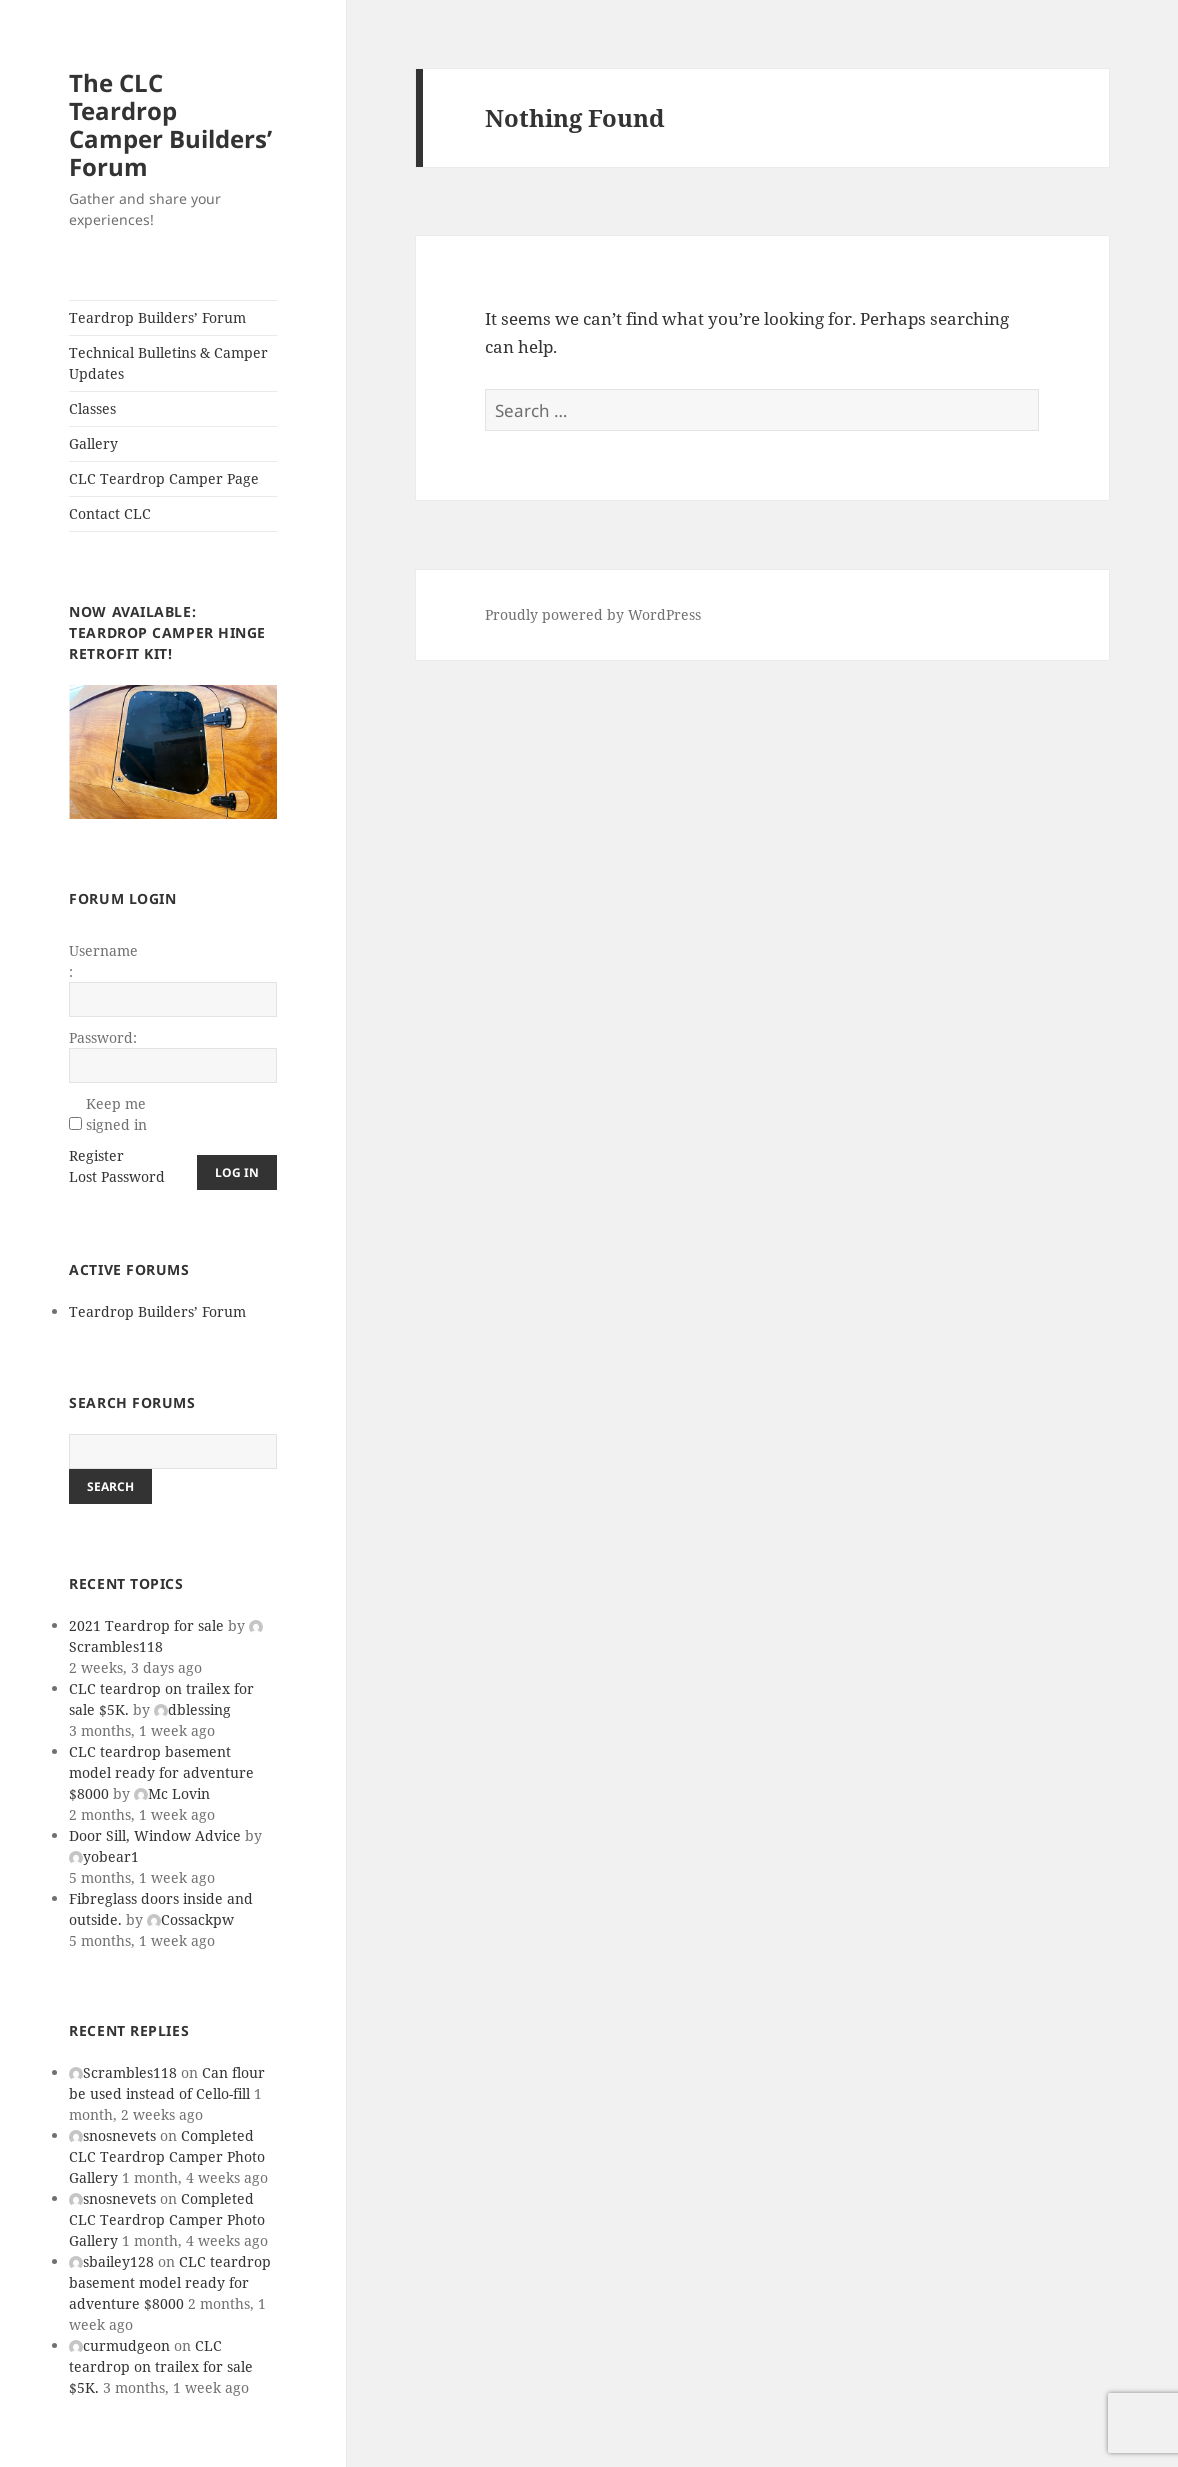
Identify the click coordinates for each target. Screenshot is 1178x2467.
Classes (92, 408)
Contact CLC (110, 513)
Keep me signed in (116, 1114)
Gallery (93, 443)
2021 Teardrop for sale (146, 1625)
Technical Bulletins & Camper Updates (168, 363)
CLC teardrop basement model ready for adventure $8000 (161, 1772)
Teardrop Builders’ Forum (157, 317)
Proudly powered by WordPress (593, 614)
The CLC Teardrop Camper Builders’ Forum (170, 124)
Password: (103, 1037)
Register (96, 1155)
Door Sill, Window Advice (155, 1835)
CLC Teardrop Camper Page (164, 478)
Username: (103, 961)
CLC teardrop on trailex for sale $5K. (161, 2366)
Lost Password (117, 1176)
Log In (237, 1172)
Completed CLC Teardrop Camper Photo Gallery (167, 2156)
